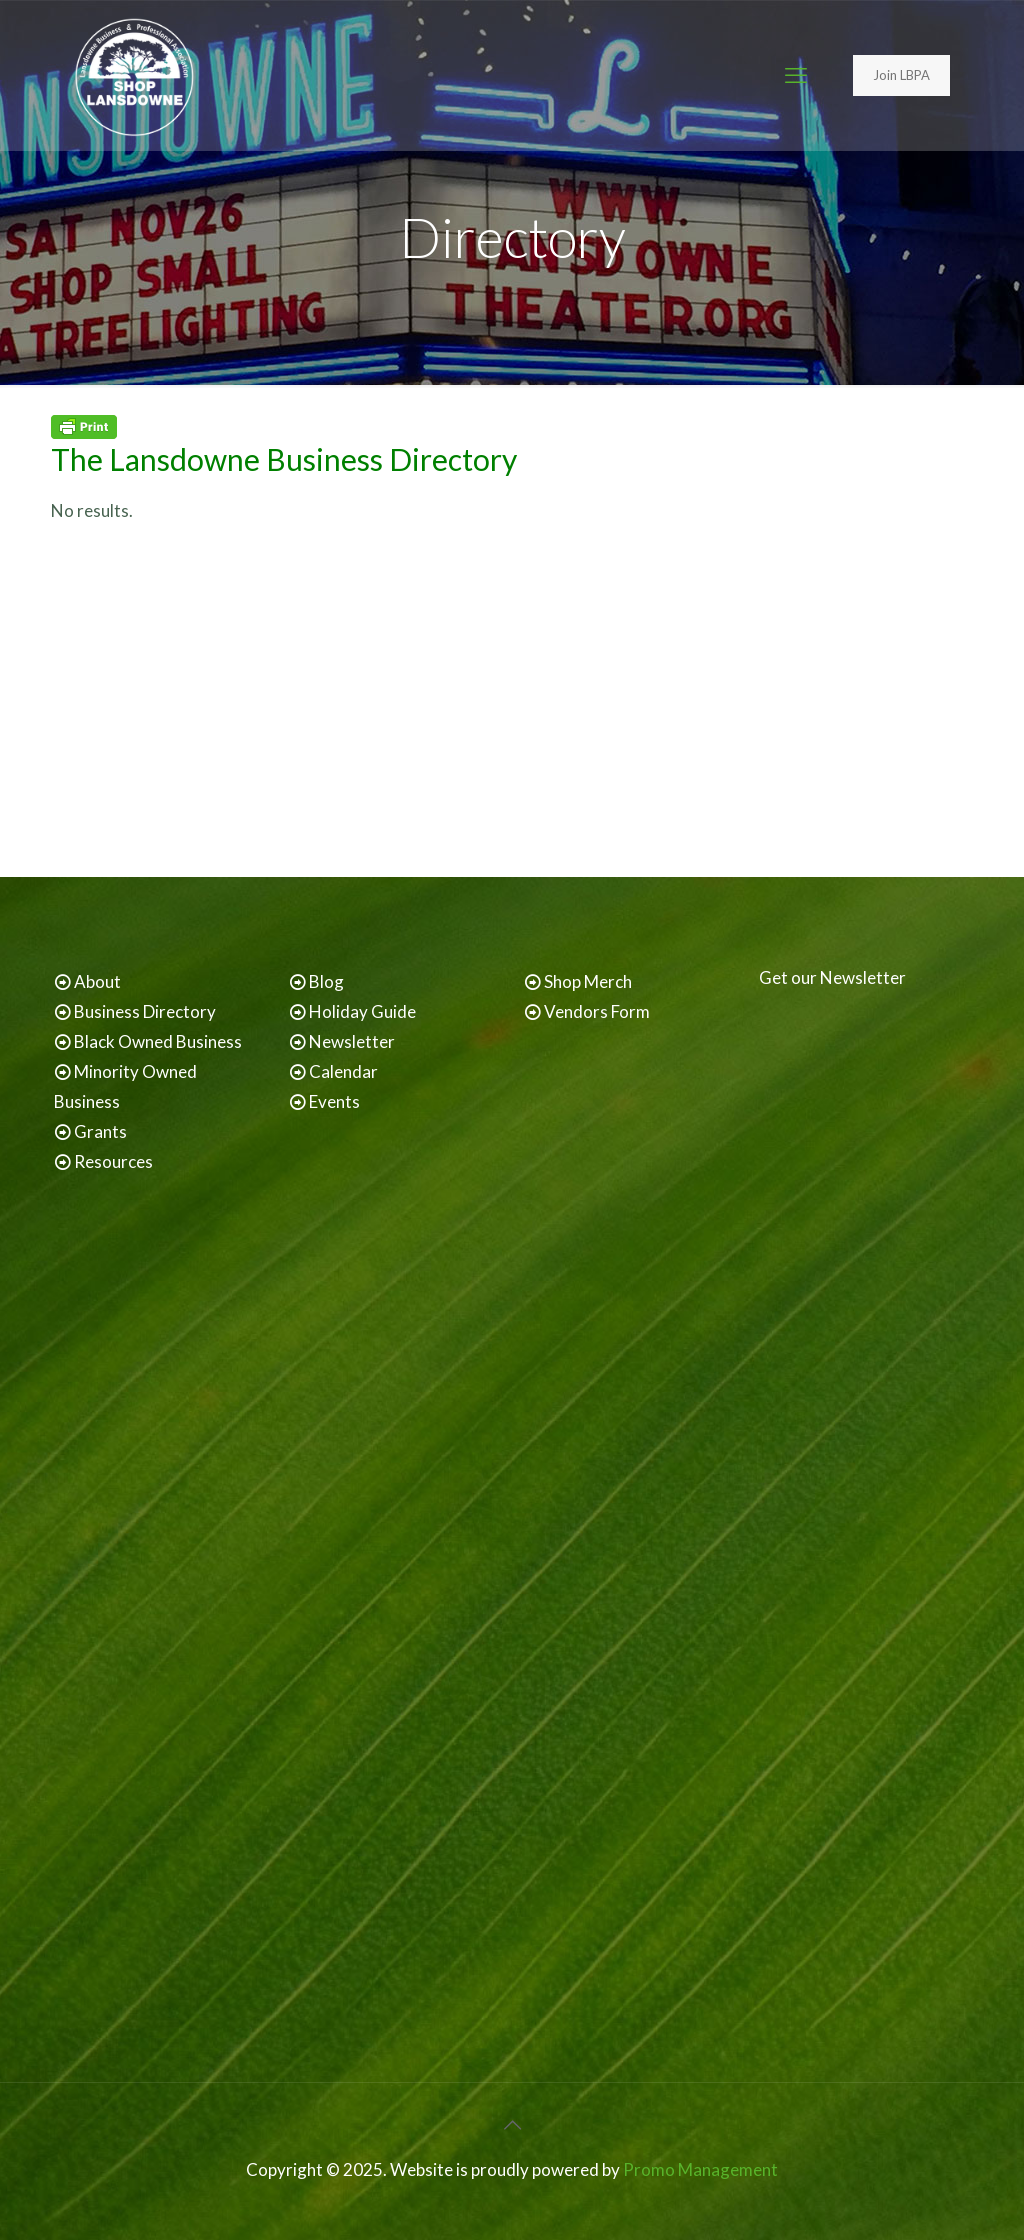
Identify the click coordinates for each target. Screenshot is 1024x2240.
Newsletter (352, 1041)
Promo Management (700, 2169)
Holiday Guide (362, 1011)
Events (334, 1101)
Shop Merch (588, 981)
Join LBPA (901, 75)
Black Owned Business (158, 1041)
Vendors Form (597, 1011)
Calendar (343, 1071)
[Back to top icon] (512, 2124)
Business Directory (145, 1011)
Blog (326, 981)
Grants (100, 1131)
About (97, 981)
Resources (113, 1161)
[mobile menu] (796, 75)
